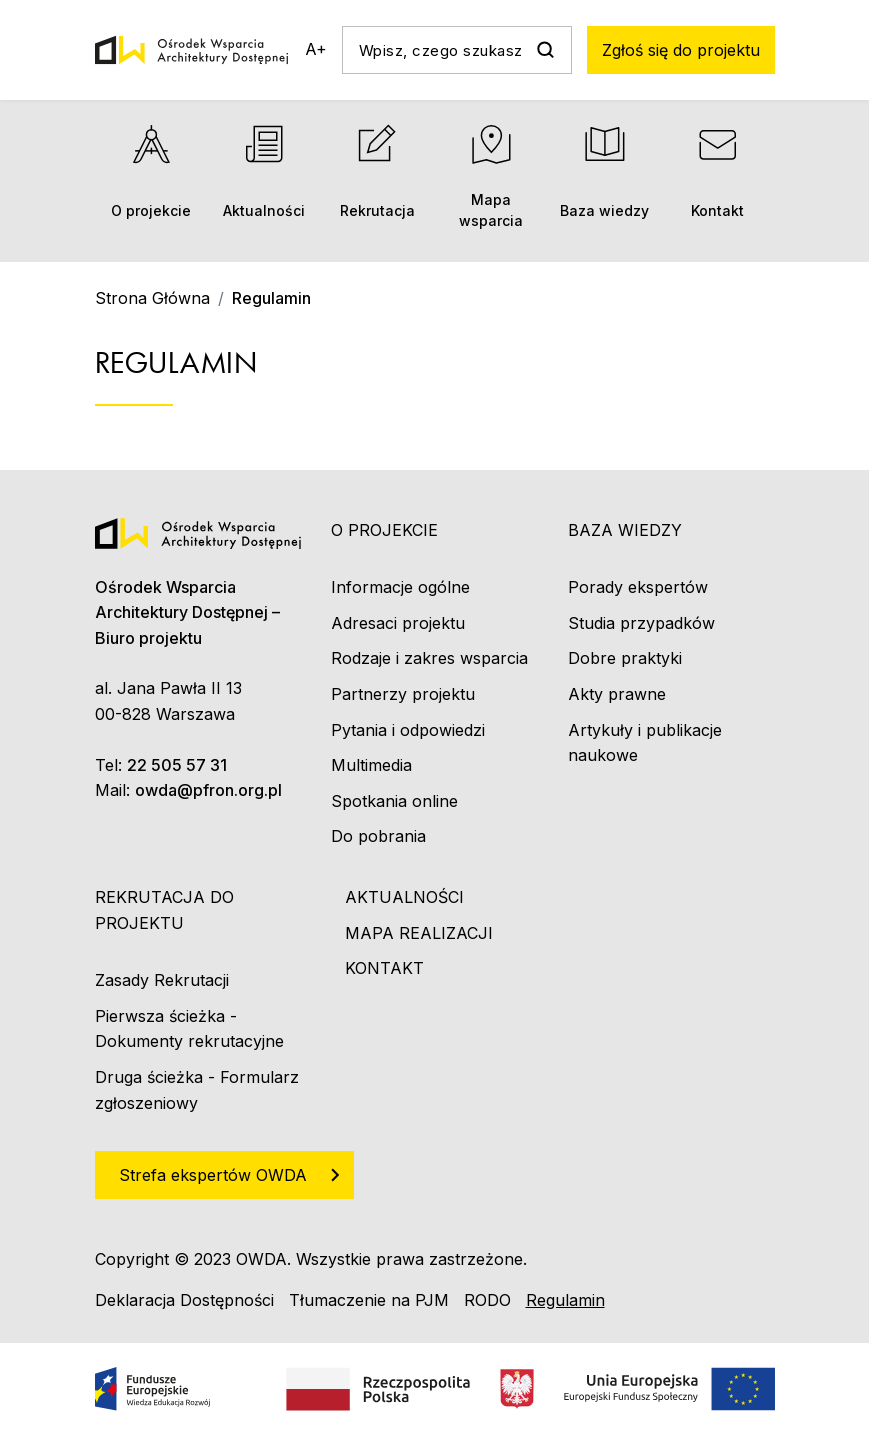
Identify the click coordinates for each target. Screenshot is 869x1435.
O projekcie (151, 171)
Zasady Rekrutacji (162, 980)
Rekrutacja (377, 171)
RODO (487, 1300)
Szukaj (546, 50)
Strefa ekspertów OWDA (213, 1175)
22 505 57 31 (177, 765)
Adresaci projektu (398, 623)
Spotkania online (394, 801)
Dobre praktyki (625, 658)
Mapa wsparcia (490, 176)
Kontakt (717, 171)
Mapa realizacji (419, 933)
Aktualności (264, 171)
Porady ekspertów (638, 587)
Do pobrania (378, 836)
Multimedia (371, 765)
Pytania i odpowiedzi (408, 730)
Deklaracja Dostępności (184, 1300)
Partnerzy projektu (403, 694)
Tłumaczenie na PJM (369, 1300)
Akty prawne (617, 694)
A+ (316, 49)
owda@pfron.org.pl (208, 790)
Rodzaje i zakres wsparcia (429, 658)
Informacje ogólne (400, 587)
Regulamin (565, 1300)
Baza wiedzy (604, 171)
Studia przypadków (641, 623)
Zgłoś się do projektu (681, 50)
